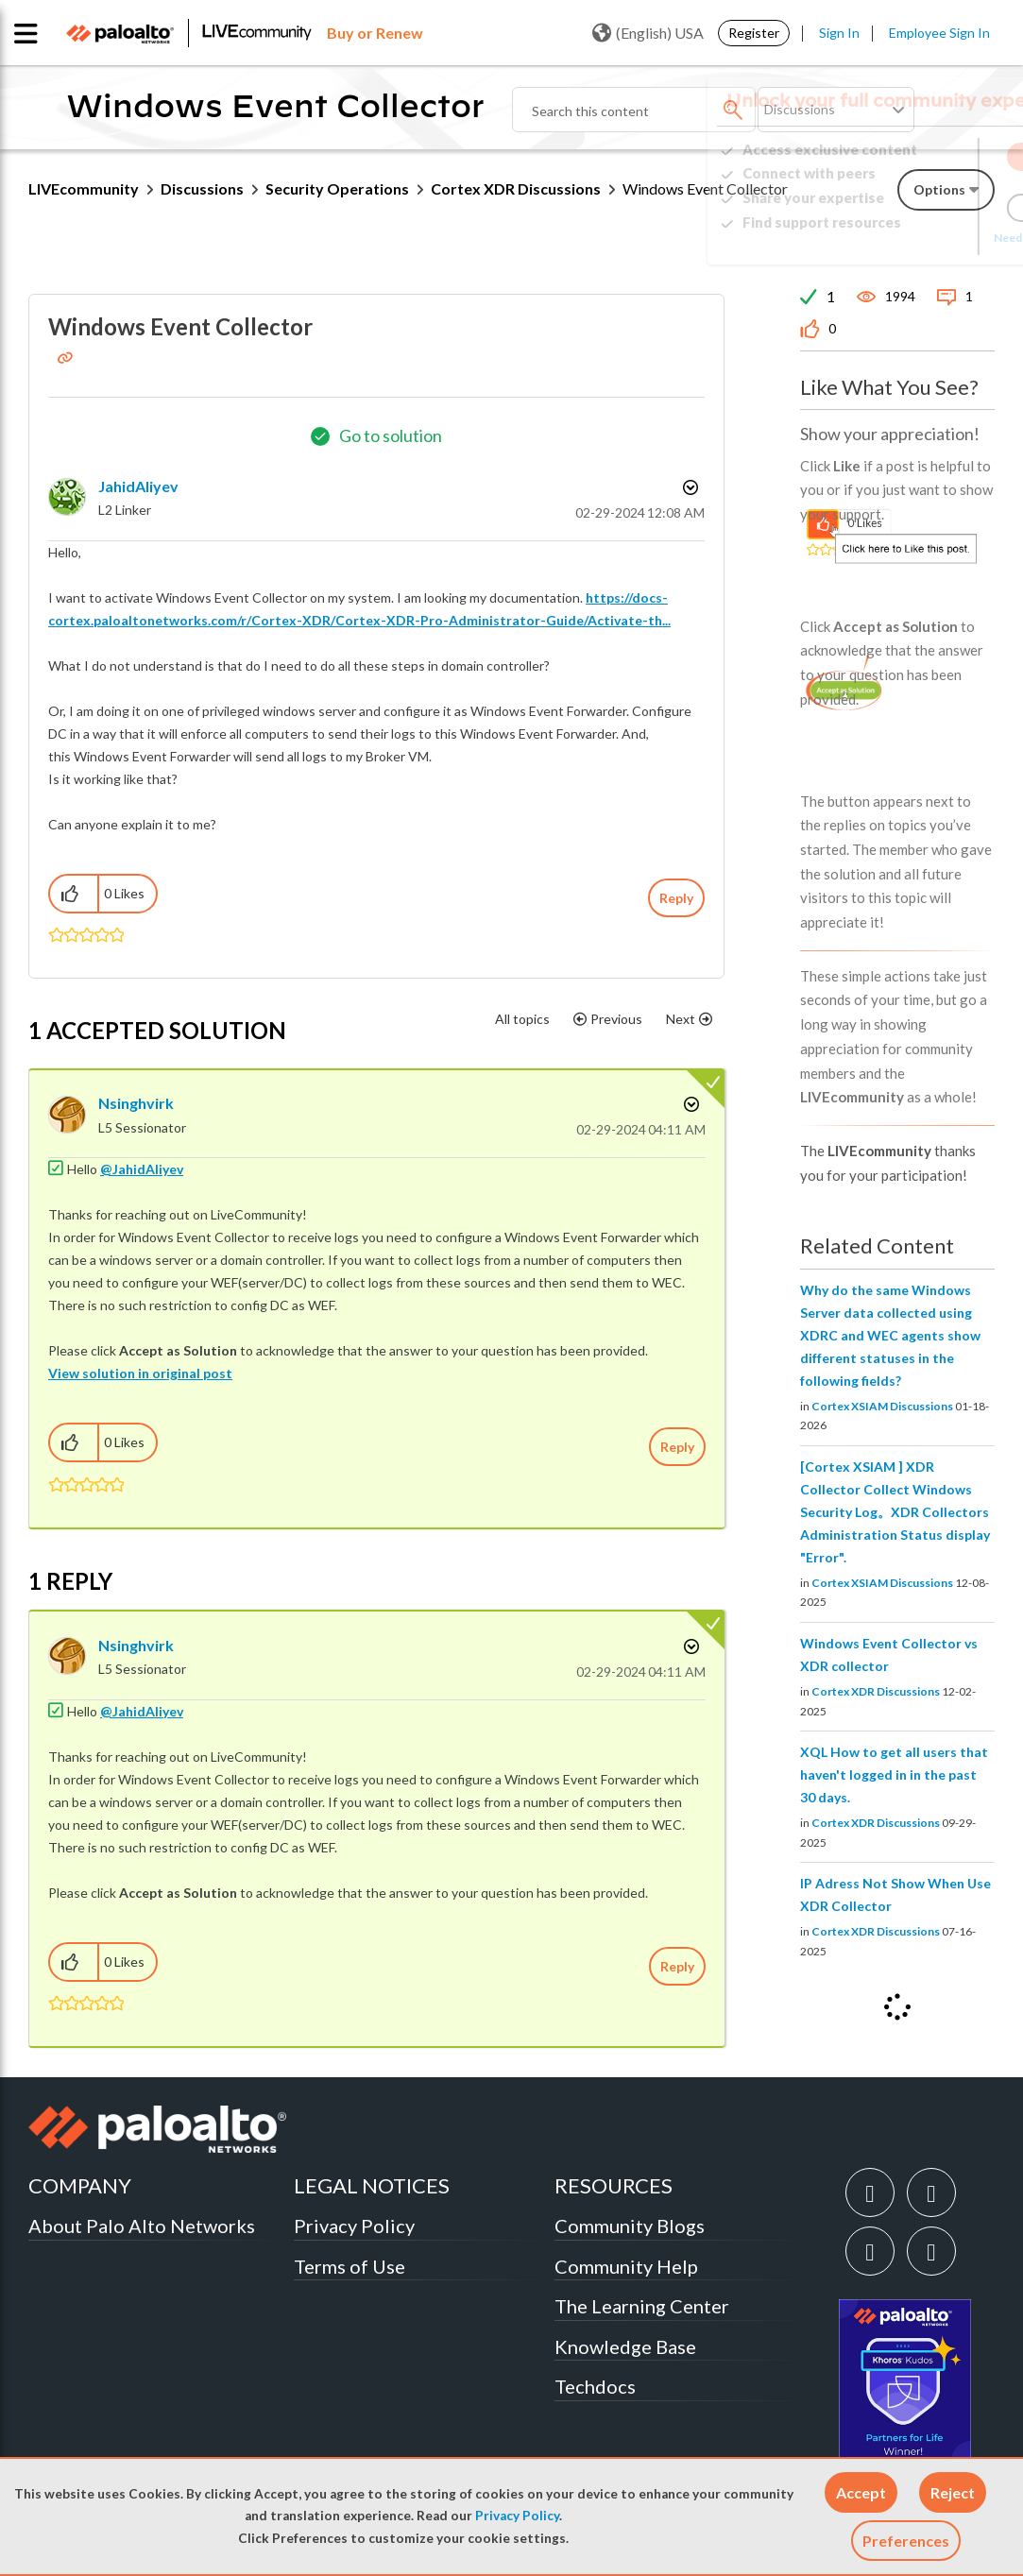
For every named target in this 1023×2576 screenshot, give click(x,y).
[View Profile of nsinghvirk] (136, 1103)
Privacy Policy (517, 2515)
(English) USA (648, 33)
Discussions (202, 188)
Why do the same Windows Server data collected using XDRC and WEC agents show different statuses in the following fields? (890, 1335)
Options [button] (689, 487)
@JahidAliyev (141, 1169)
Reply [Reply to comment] (677, 1447)
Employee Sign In (939, 33)
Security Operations (337, 188)
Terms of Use (349, 2266)
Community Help (626, 2266)
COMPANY (79, 2185)
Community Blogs (629, 2225)
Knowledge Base (625, 2346)
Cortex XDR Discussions (516, 188)
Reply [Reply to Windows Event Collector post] (676, 898)
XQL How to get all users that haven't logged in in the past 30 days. (894, 1774)
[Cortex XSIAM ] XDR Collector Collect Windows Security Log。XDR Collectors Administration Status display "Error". (895, 1512)
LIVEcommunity (83, 188)
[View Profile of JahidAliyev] (138, 486)
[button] (861, 2492)
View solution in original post (140, 1373)
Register (753, 33)
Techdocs (595, 2386)
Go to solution (390, 435)
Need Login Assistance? (909, 237)
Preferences (905, 2541)
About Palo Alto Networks (141, 2225)
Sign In (839, 33)
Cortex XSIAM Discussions (882, 1406)
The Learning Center (641, 2306)
